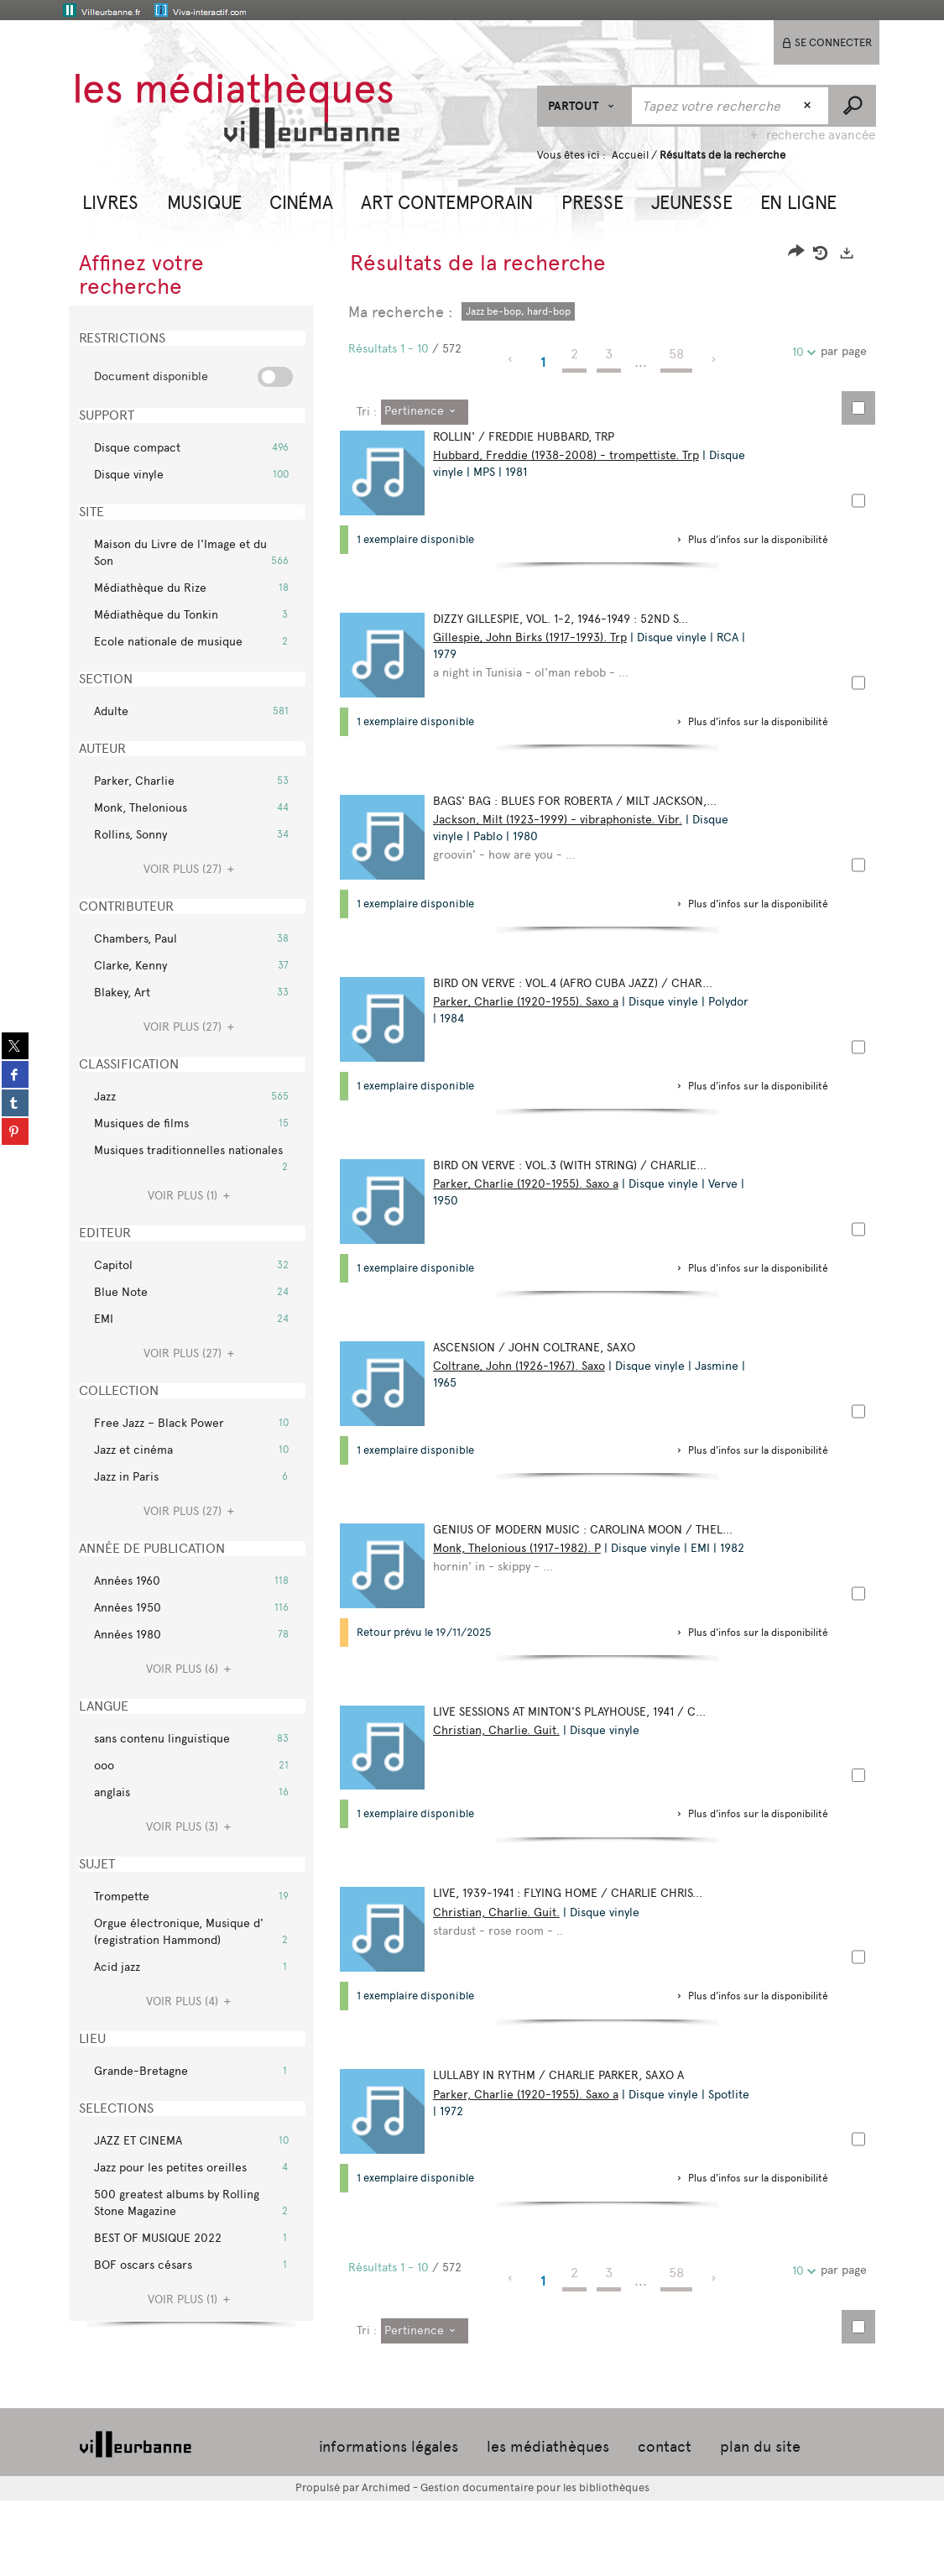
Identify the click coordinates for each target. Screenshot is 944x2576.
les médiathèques (548, 2523)
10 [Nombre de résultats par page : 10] (800, 352)
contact (664, 2523)
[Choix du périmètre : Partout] (583, 106)
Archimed (386, 2564)
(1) (191, 1196)
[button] (110, 200)
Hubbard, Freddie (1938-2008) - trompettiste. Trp (574, 455)
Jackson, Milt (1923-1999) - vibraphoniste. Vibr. (565, 835)
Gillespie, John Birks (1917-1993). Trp (537, 645)
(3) (191, 1827)
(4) (191, 2001)
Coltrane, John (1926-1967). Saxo (527, 1404)
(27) (191, 869)
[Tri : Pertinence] (424, 412)
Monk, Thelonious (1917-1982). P (524, 1593)
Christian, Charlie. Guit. (504, 1783)
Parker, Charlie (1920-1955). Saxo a (533, 1024)
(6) (191, 1669)
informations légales (388, 2523)
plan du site (760, 2523)
